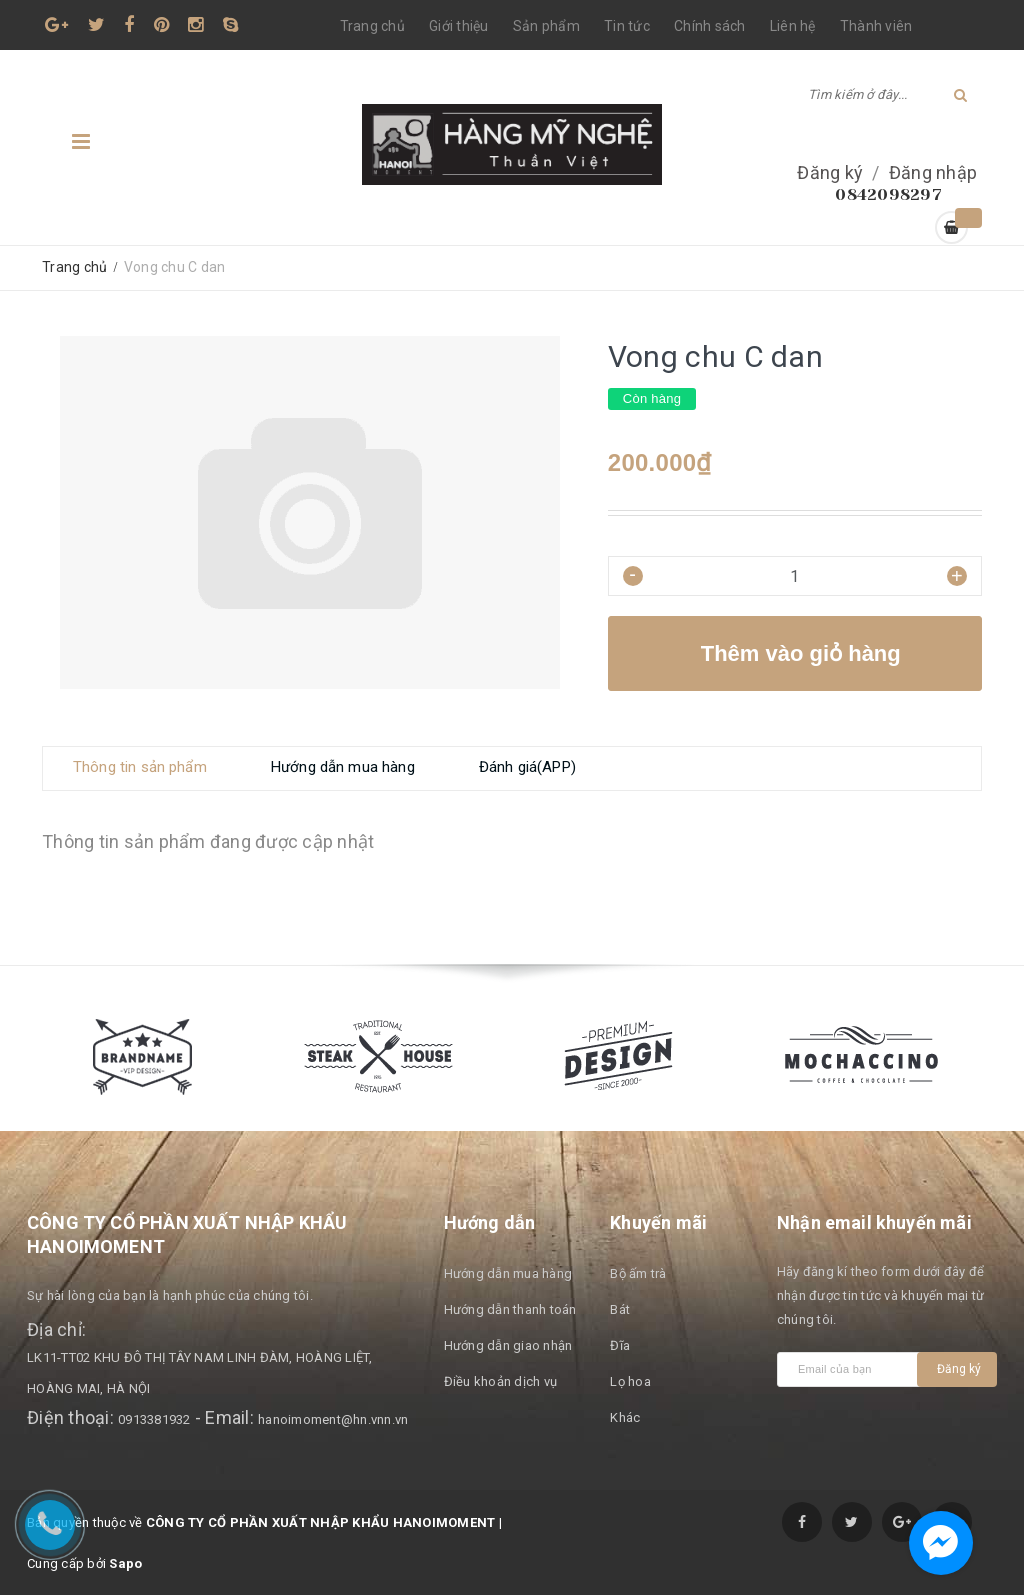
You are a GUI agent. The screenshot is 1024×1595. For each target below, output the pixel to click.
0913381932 (154, 1419)
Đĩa (620, 1345)
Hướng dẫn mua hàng (508, 1273)
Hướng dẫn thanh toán (510, 1309)
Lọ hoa (630, 1381)
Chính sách (710, 26)
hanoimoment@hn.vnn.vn (333, 1419)
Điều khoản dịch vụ (501, 1381)
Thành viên (876, 26)
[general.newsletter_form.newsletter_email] (852, 1369)
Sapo (125, 1563)
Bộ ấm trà (638, 1273)
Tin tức (627, 26)
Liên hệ (793, 26)
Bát (620, 1309)
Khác (625, 1417)
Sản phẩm (546, 26)
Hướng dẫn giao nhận (508, 1345)
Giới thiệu (459, 26)
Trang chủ (372, 26)
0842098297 (888, 194)
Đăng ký (830, 172)
